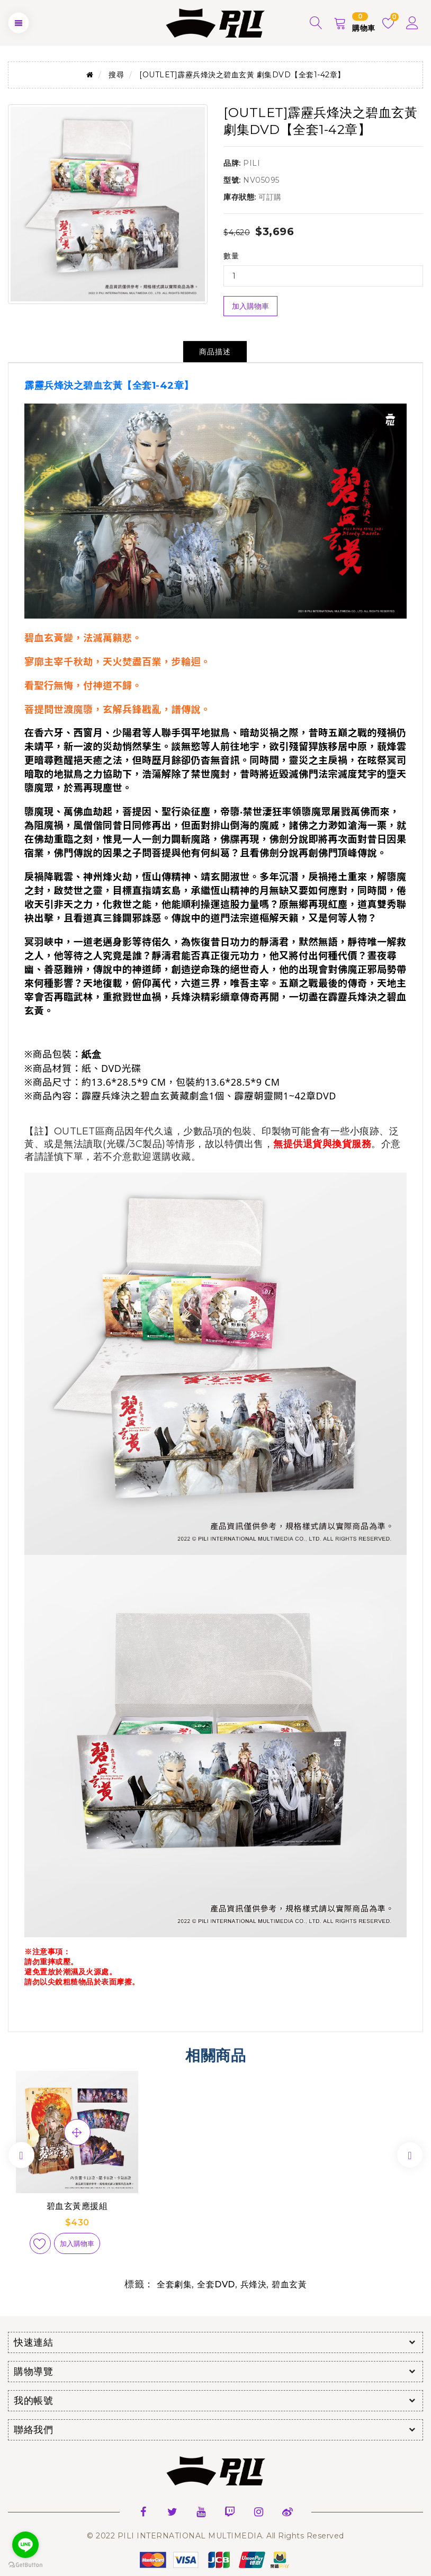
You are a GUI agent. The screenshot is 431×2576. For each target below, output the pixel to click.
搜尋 (116, 74)
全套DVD (216, 2284)
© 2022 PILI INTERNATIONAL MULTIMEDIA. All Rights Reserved (215, 2536)
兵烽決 (253, 2284)
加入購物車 (250, 306)
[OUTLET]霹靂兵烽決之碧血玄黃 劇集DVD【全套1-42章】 (242, 74)
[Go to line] (25, 2545)
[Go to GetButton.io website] (25, 2565)
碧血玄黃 (289, 2284)
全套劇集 (174, 2284)
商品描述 (215, 351)
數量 (231, 256)
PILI (251, 163)
